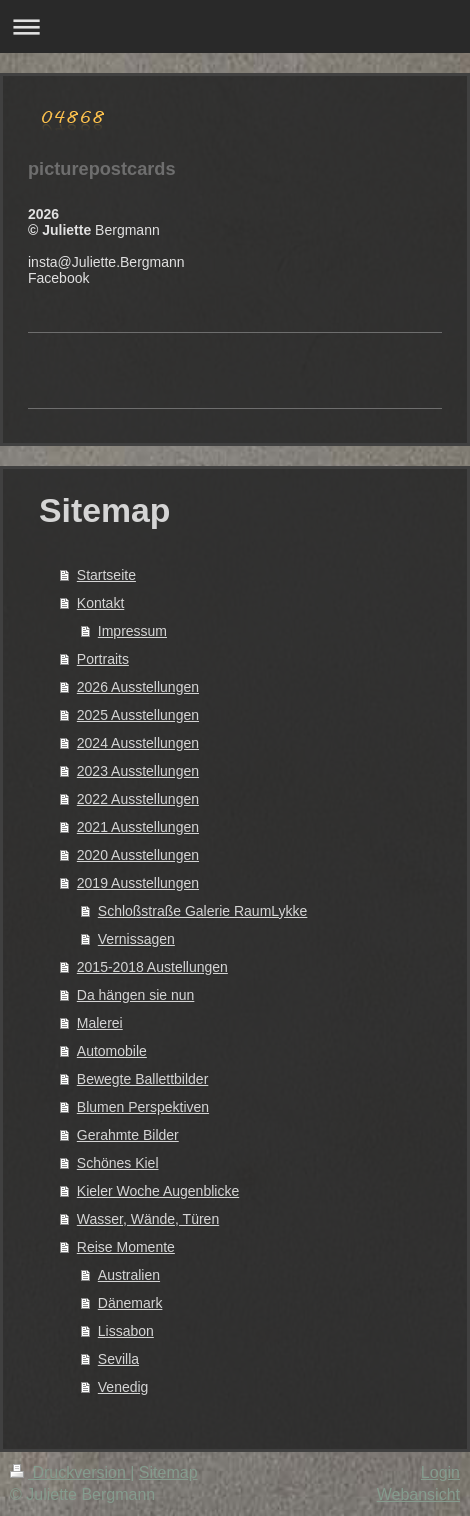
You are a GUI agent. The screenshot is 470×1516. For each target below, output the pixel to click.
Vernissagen (136, 939)
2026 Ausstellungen (138, 687)
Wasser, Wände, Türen (148, 1219)
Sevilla (118, 1359)
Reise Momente (126, 1247)
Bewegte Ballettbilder (143, 1079)
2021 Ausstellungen (138, 827)
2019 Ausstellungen (138, 883)
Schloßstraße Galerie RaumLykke (203, 911)
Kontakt (100, 603)
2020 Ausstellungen (138, 855)
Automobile (112, 1051)
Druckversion (70, 1472)
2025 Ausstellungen (138, 715)
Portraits (103, 659)
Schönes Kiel (118, 1163)
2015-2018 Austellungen (152, 967)
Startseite (106, 575)
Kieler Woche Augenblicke (158, 1191)
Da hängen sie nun (136, 995)
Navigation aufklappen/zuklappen (235, 26)
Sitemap (168, 1472)
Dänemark (130, 1303)
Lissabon (126, 1331)
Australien (129, 1275)
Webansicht (418, 1494)
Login (440, 1472)
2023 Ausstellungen (138, 771)
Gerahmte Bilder (128, 1135)
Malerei (100, 1023)
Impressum (132, 631)
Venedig (123, 1387)
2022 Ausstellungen (138, 799)
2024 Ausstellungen (138, 743)
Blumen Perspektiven (143, 1107)
